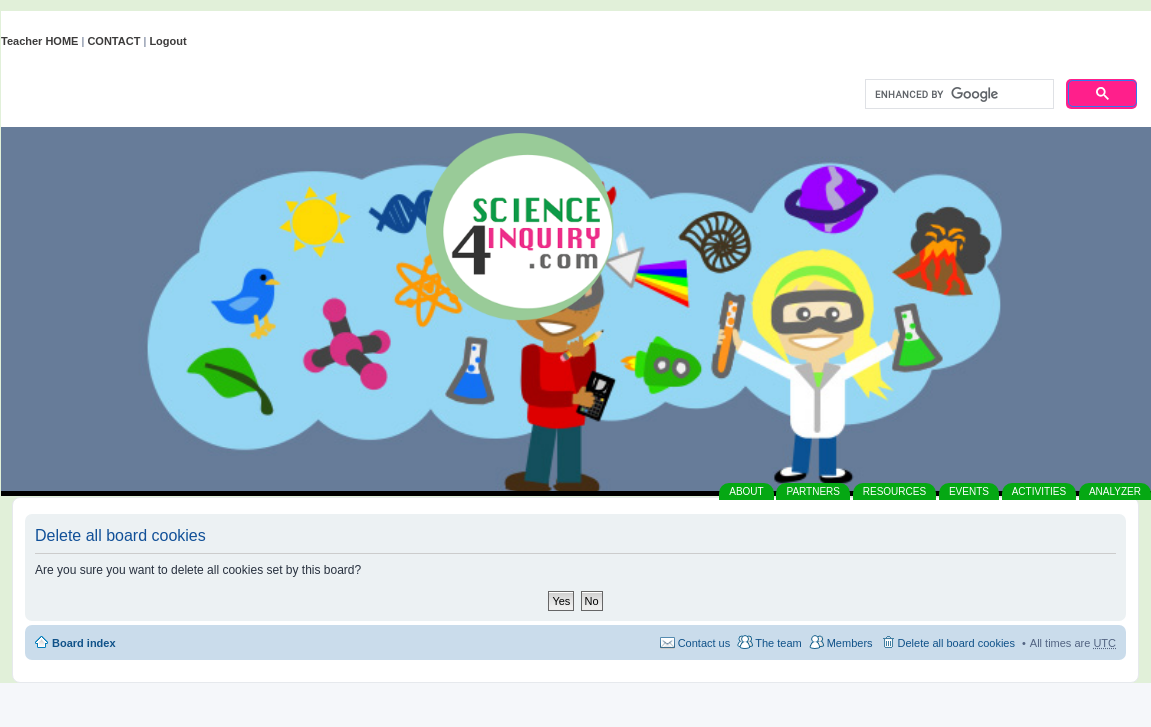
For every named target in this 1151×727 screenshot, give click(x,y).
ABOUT (746, 491)
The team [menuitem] (778, 643)
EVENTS (969, 491)
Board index (84, 643)
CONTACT (113, 41)
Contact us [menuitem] (704, 643)
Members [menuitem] (850, 643)
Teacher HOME (39, 41)
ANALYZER (1115, 491)
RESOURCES (894, 491)
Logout (167, 41)
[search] (957, 95)
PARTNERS (813, 491)
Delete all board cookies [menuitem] (956, 643)
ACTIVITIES (1039, 491)
